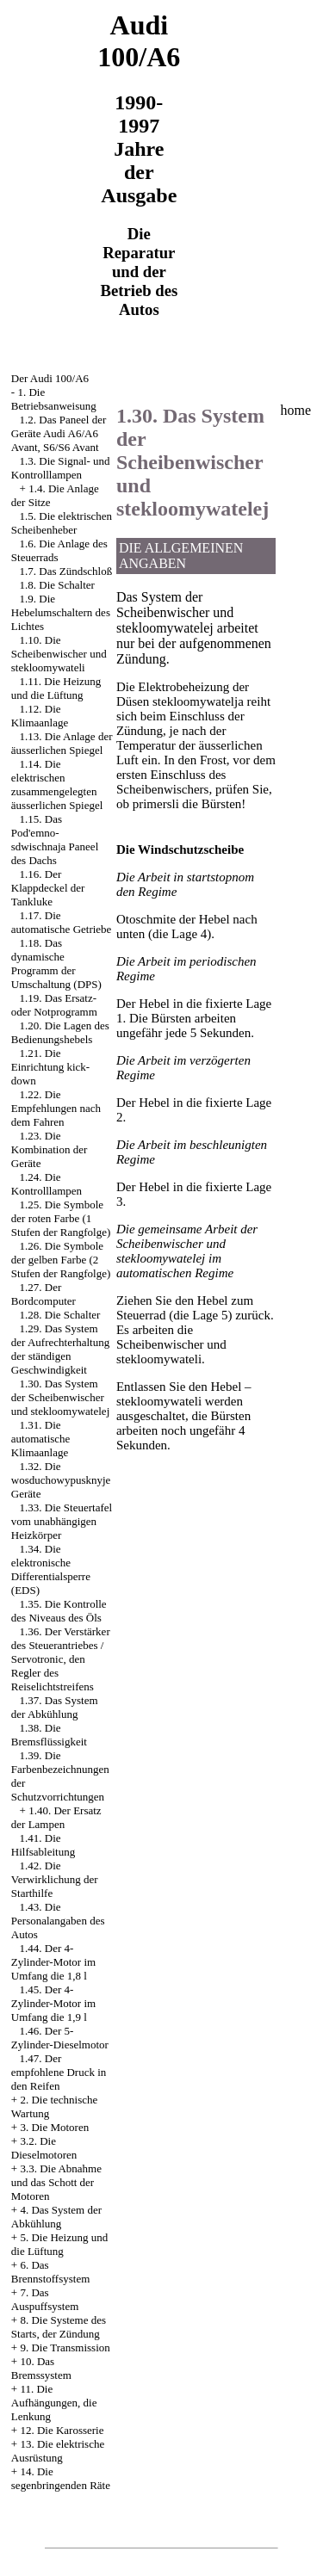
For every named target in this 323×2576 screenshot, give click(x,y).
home (296, 410)
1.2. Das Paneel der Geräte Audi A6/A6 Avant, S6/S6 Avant (58, 433)
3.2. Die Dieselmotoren (44, 2147)
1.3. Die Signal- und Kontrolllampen (60, 467)
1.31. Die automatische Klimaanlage (41, 1438)
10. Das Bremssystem (41, 2368)
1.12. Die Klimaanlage (39, 715)
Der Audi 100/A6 (50, 378)
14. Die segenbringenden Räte (60, 2478)
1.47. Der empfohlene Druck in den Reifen (58, 2072)
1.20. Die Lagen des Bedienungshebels (60, 1032)
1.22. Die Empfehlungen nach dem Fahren (56, 1108)
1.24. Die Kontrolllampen (46, 1184)
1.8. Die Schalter (57, 584)
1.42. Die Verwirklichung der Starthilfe (54, 1879)
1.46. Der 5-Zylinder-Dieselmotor (60, 2037)
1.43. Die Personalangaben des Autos (58, 1920)
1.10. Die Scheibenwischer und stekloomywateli (59, 653)
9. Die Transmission (64, 2347)
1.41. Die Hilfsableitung (43, 1845)
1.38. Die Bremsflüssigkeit (49, 1734)
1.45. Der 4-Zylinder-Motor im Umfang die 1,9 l (53, 2003)
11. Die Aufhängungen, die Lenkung (54, 2402)
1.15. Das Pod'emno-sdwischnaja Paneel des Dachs (54, 839)
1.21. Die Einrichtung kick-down (50, 1067)
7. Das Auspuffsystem (44, 2299)
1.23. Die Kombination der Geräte (49, 1149)
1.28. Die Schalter (60, 1314)
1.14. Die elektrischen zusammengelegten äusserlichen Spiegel (57, 784)
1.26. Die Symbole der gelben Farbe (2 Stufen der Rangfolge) (61, 1259)
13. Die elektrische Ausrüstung (57, 2450)
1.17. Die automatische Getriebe (61, 922)
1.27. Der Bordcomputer (43, 1294)
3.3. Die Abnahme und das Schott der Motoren (56, 2182)
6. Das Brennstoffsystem (50, 2271)
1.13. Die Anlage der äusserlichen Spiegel (62, 743)
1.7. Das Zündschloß (66, 571)
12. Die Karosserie (61, 2430)
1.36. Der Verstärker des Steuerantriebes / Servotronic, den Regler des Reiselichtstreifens (60, 1659)
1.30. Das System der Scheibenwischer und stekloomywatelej (60, 1397)
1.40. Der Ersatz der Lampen (56, 1817)
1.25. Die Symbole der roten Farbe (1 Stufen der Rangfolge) (61, 1218)
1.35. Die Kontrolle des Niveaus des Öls (59, 1610)
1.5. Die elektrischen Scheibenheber (61, 523)
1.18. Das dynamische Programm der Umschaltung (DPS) (56, 963)
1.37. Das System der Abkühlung (54, 1707)
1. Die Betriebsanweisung (53, 399)
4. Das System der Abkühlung (56, 2216)
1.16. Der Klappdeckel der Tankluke (48, 888)
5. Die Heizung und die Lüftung (59, 2244)
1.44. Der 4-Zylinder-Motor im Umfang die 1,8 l (53, 1962)
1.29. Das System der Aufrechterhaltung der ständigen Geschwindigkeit (60, 1349)
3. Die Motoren (54, 2127)
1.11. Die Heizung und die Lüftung (56, 688)
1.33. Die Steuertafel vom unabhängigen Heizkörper (61, 1521)
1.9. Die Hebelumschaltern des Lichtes (60, 612)
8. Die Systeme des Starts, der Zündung (58, 2326)
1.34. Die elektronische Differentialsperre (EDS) (50, 1569)
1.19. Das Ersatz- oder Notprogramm (54, 1004)
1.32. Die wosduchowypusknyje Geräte (61, 1480)
